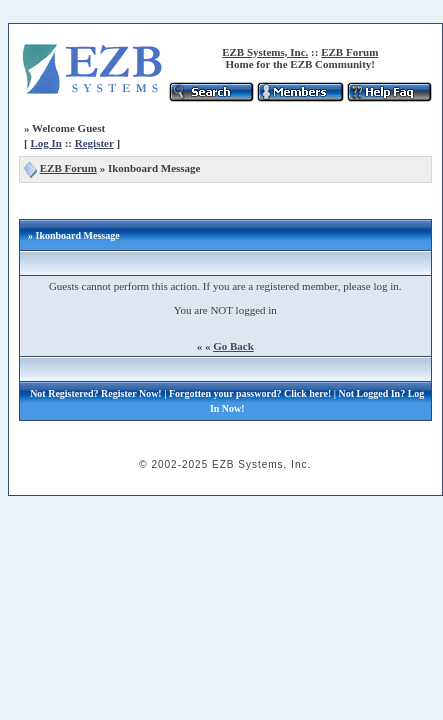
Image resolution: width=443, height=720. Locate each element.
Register (94, 143)
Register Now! (131, 393)
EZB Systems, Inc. (265, 52)
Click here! (307, 393)
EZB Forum (349, 52)
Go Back (233, 346)
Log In (46, 143)
